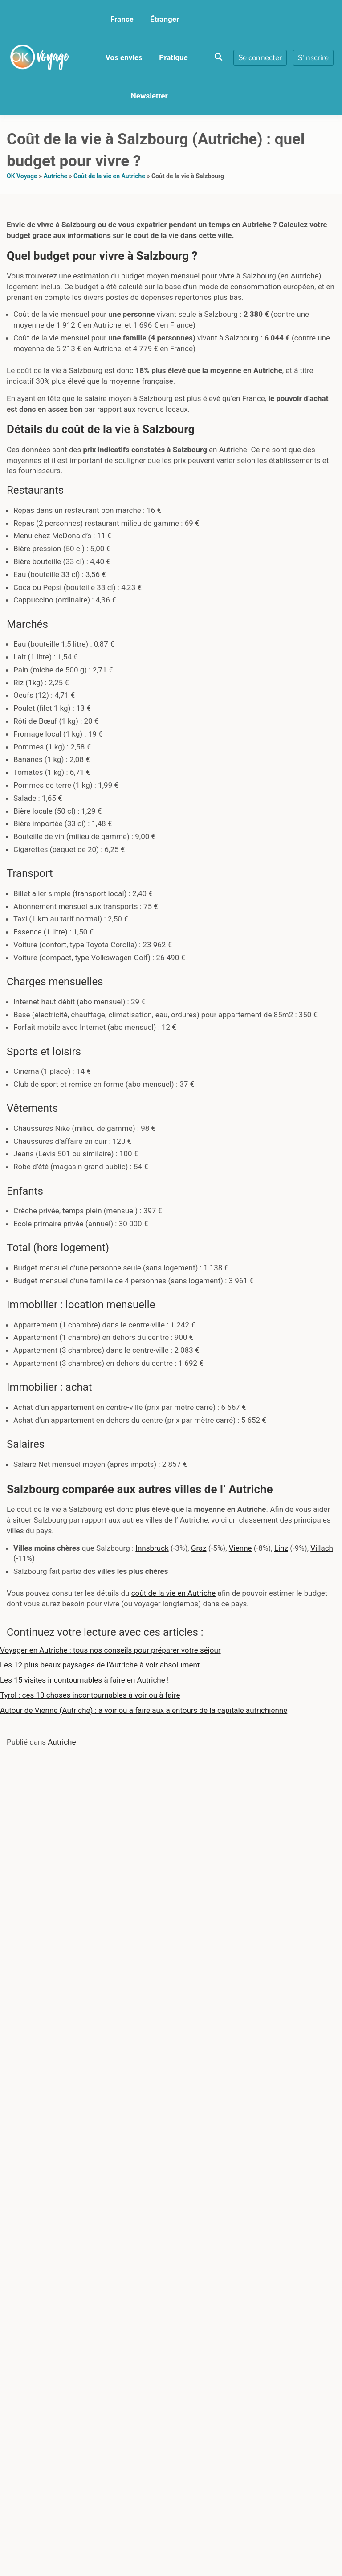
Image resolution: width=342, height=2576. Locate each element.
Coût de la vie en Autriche (109, 176)
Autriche (55, 176)
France (122, 19)
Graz (199, 1548)
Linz (281, 1548)
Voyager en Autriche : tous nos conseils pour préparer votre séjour (110, 1650)
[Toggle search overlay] (218, 57)
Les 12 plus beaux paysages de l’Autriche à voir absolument (100, 1664)
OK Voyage (22, 176)
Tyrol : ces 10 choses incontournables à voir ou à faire (90, 1695)
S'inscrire (313, 58)
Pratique (173, 57)
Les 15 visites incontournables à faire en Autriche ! (84, 1679)
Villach (321, 1548)
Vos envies (124, 57)
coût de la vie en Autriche (173, 1593)
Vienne (240, 1548)
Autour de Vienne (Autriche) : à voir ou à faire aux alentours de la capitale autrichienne (143, 1710)
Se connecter (260, 58)
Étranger (164, 19)
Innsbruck (151, 1548)
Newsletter (149, 95)
